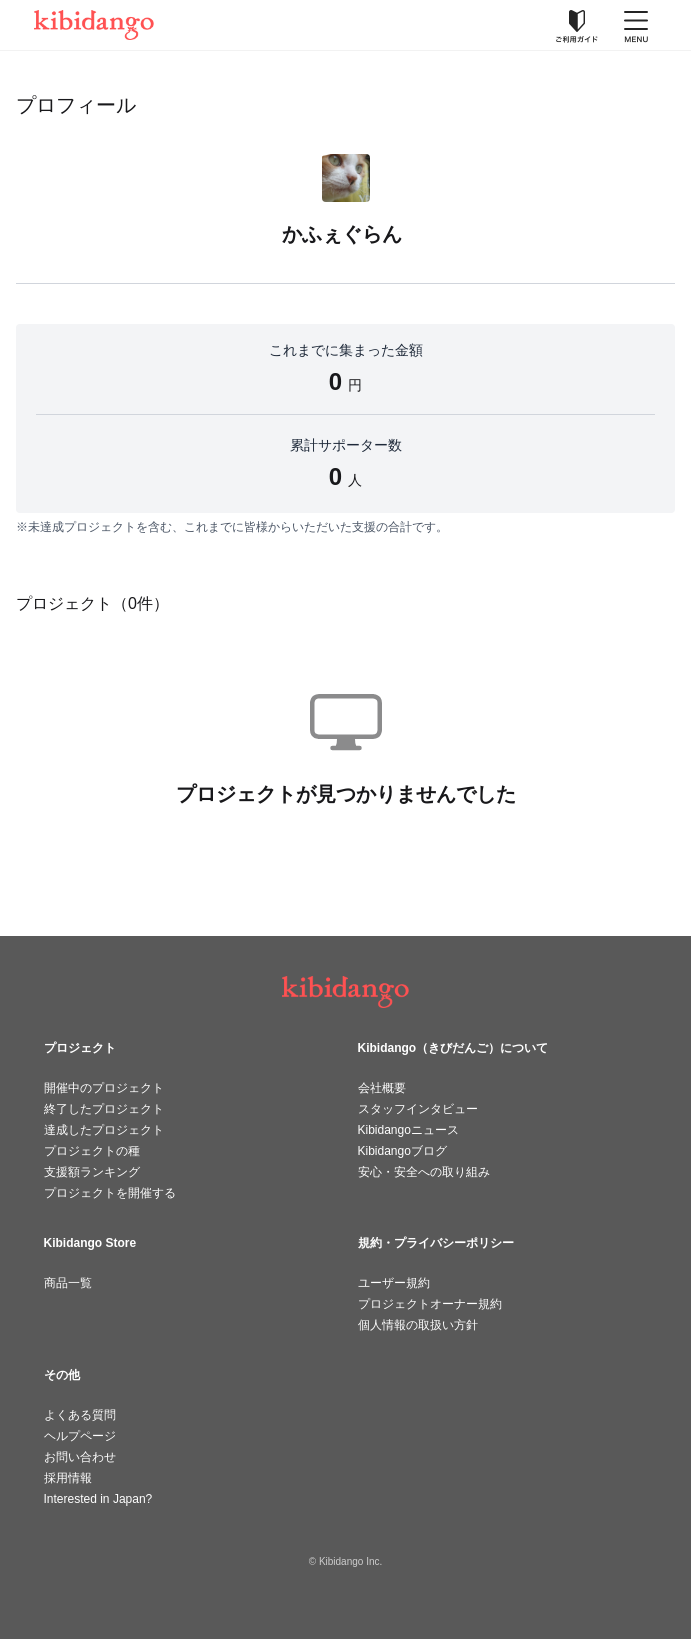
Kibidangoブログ (402, 1151)
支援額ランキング (92, 1172)
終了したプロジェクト (104, 1109)
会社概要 (382, 1088)
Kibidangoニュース (408, 1130)
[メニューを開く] (636, 25)
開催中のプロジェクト (104, 1088)
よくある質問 (80, 1415)
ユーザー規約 (394, 1283)
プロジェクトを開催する (110, 1193)
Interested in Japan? (98, 1499)
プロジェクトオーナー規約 (430, 1304)
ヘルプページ (80, 1436)
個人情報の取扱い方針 (418, 1325)
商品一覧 (68, 1283)
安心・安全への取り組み (424, 1172)
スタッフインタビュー (418, 1109)
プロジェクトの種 (92, 1151)
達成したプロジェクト (104, 1130)
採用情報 (68, 1478)
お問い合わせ (80, 1457)
